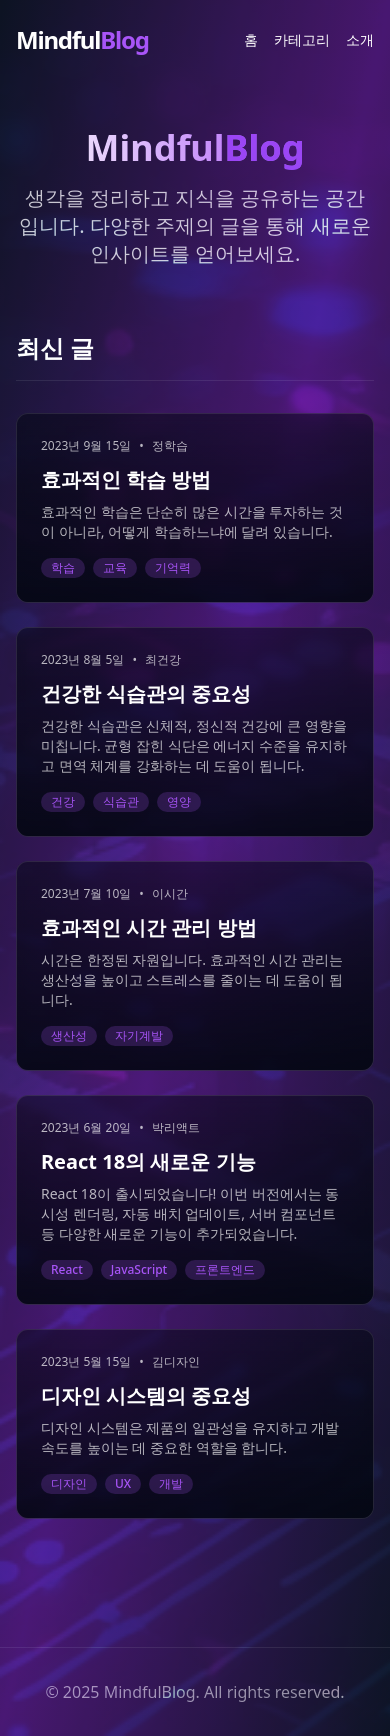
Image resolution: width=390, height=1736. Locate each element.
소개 (360, 39)
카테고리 (302, 39)
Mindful (82, 40)
